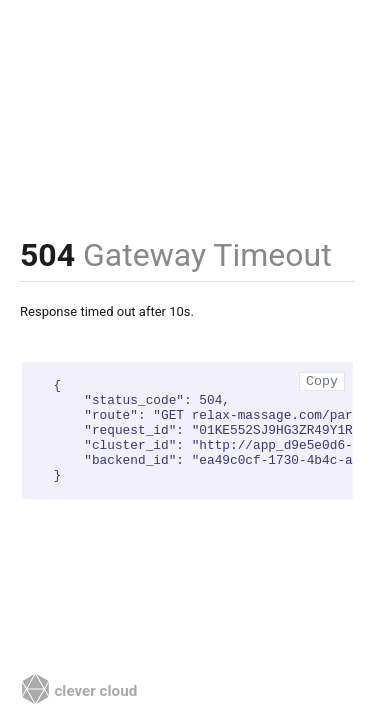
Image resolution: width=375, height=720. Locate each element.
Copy (322, 381)
